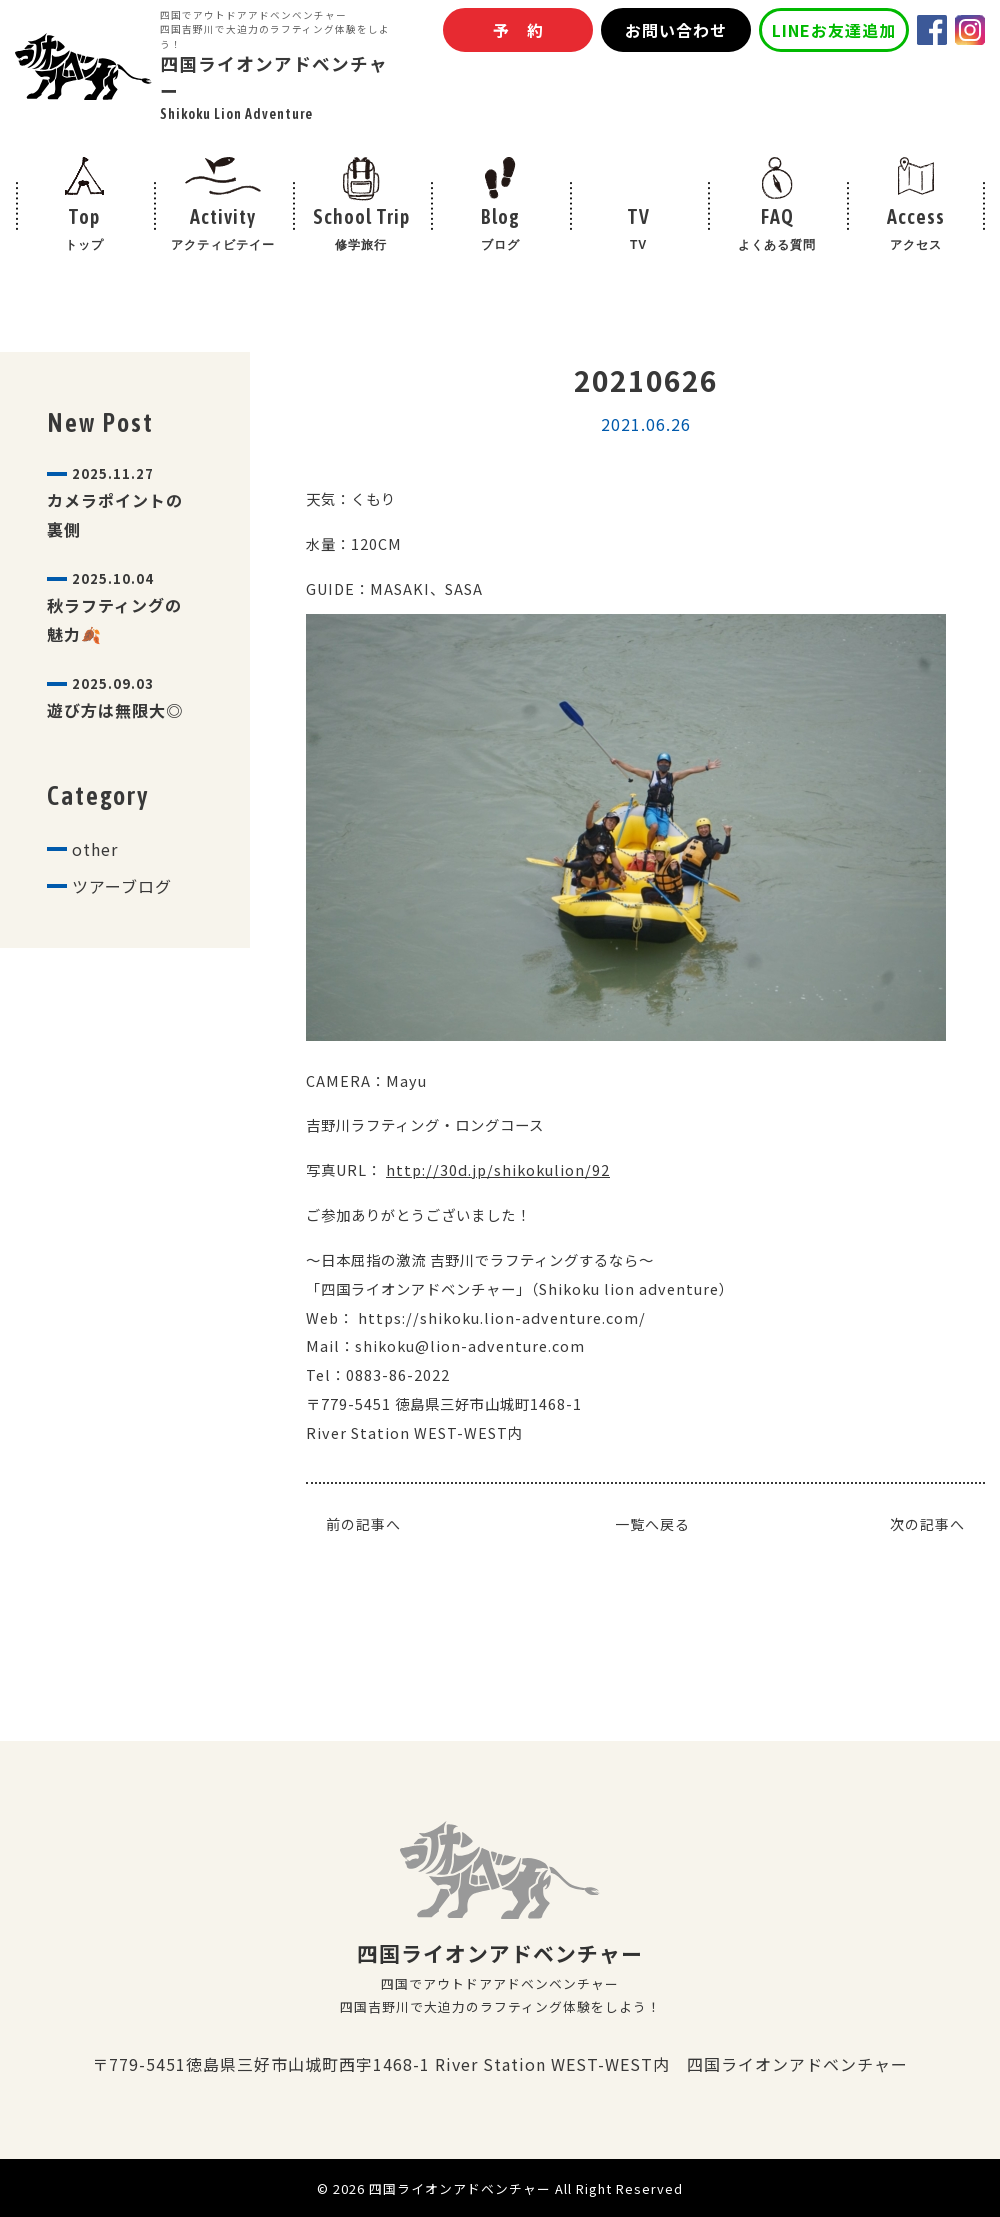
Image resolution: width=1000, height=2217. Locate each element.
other (95, 849)
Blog (500, 231)
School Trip (361, 231)
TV (638, 231)
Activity (223, 231)
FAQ (777, 231)
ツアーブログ (122, 886)
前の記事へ (363, 1524)
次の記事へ (927, 1524)
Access (915, 231)
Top (84, 231)
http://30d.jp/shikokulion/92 (498, 1169)
